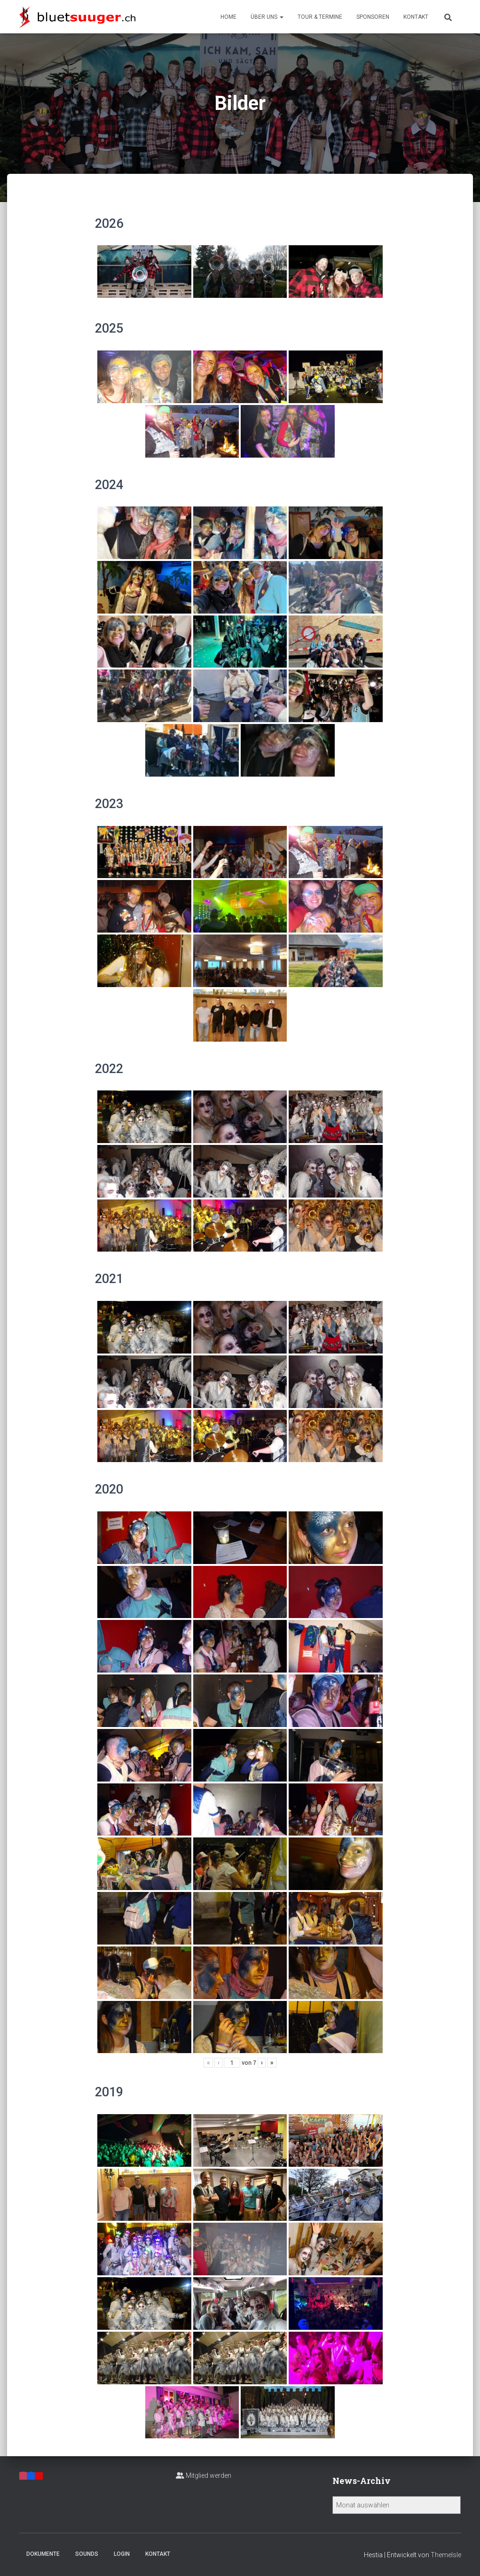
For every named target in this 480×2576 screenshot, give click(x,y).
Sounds (86, 2554)
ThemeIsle (446, 2555)
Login (122, 2554)
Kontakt (415, 17)
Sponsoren (372, 17)
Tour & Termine (320, 17)
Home (228, 17)
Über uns (267, 17)
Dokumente (43, 2554)
